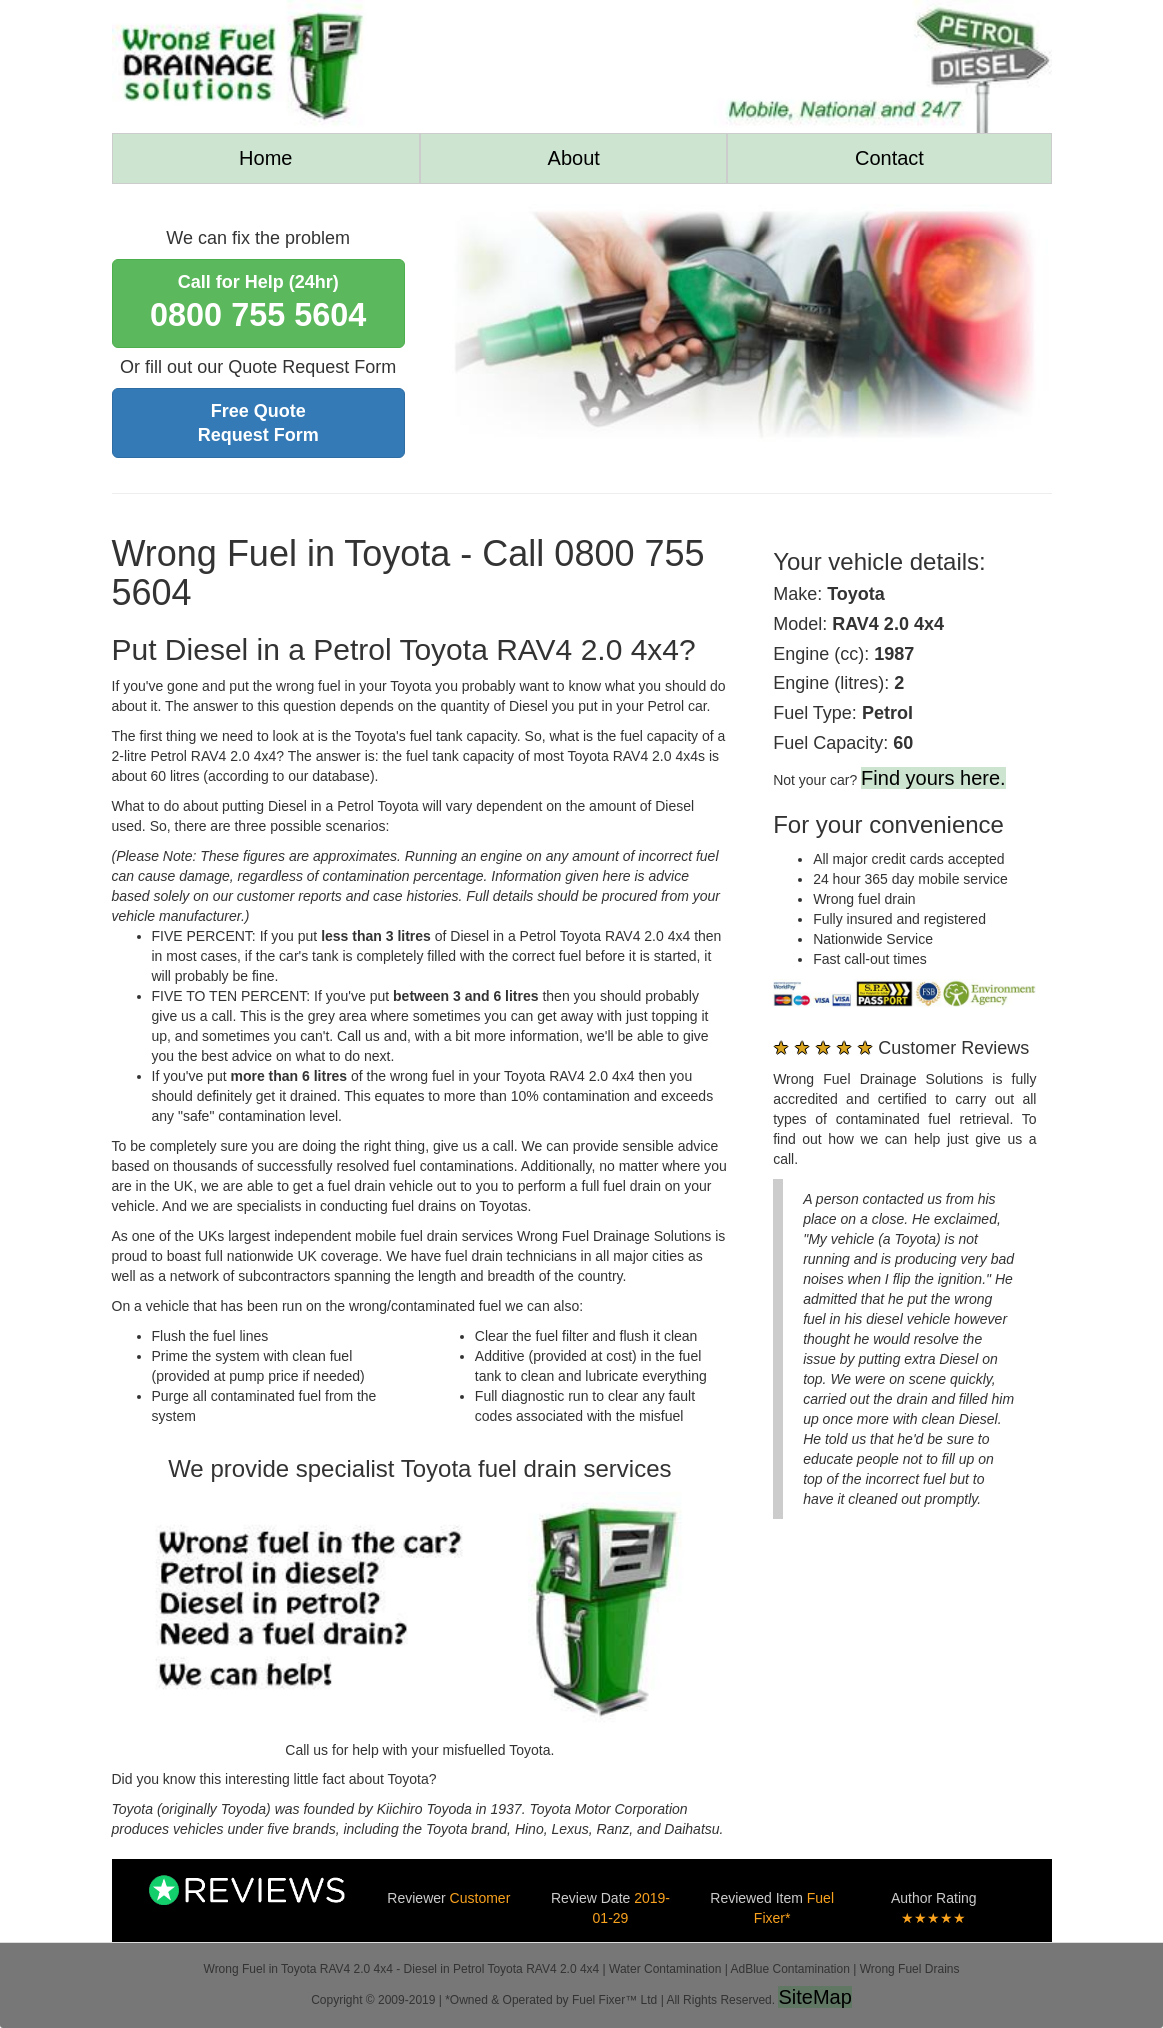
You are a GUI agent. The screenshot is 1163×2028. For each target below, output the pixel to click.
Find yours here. (933, 778)
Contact (889, 158)
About (574, 158)
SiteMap (814, 1997)
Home (265, 158)
